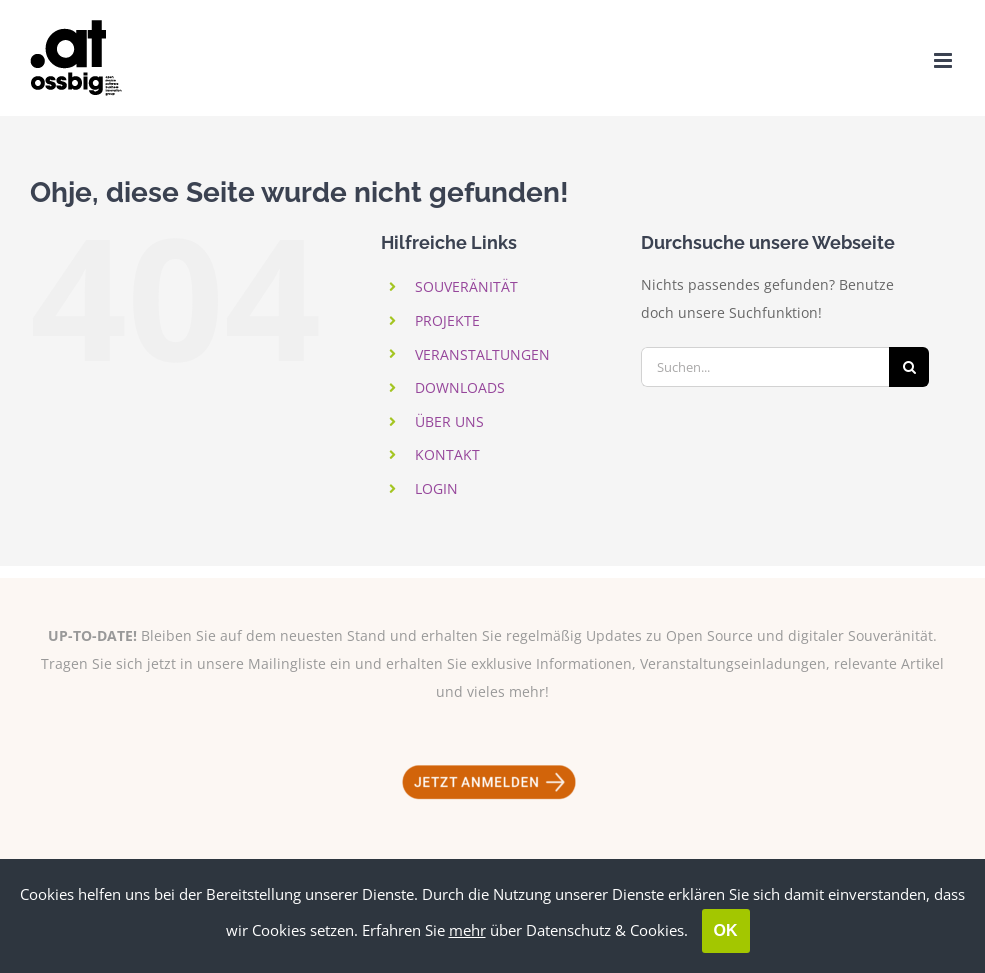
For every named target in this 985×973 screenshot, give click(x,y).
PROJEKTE (447, 320)
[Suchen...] (765, 367)
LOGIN (436, 488)
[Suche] (909, 367)
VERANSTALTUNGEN (482, 354)
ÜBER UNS (449, 421)
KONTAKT (447, 454)
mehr (467, 930)
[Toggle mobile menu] (944, 60)
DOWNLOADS (460, 387)
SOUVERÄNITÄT (466, 286)
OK (726, 930)
